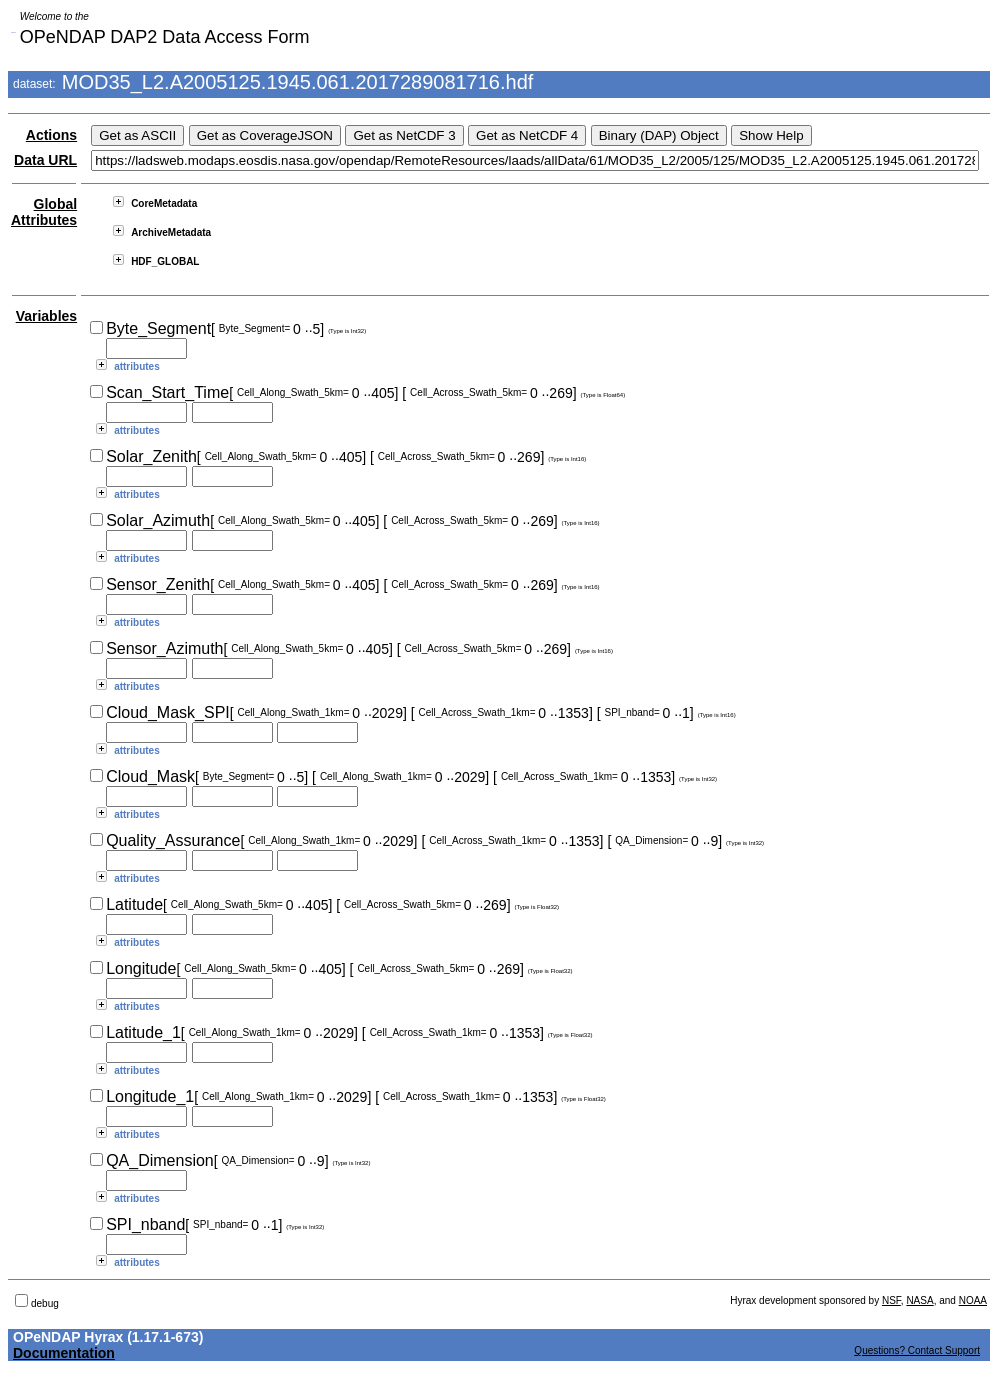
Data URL (45, 160)
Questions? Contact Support (917, 1350)
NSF (891, 1300)
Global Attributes (44, 212)
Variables (47, 316)
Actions (51, 135)
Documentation (64, 1353)
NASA (919, 1300)
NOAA (973, 1300)
